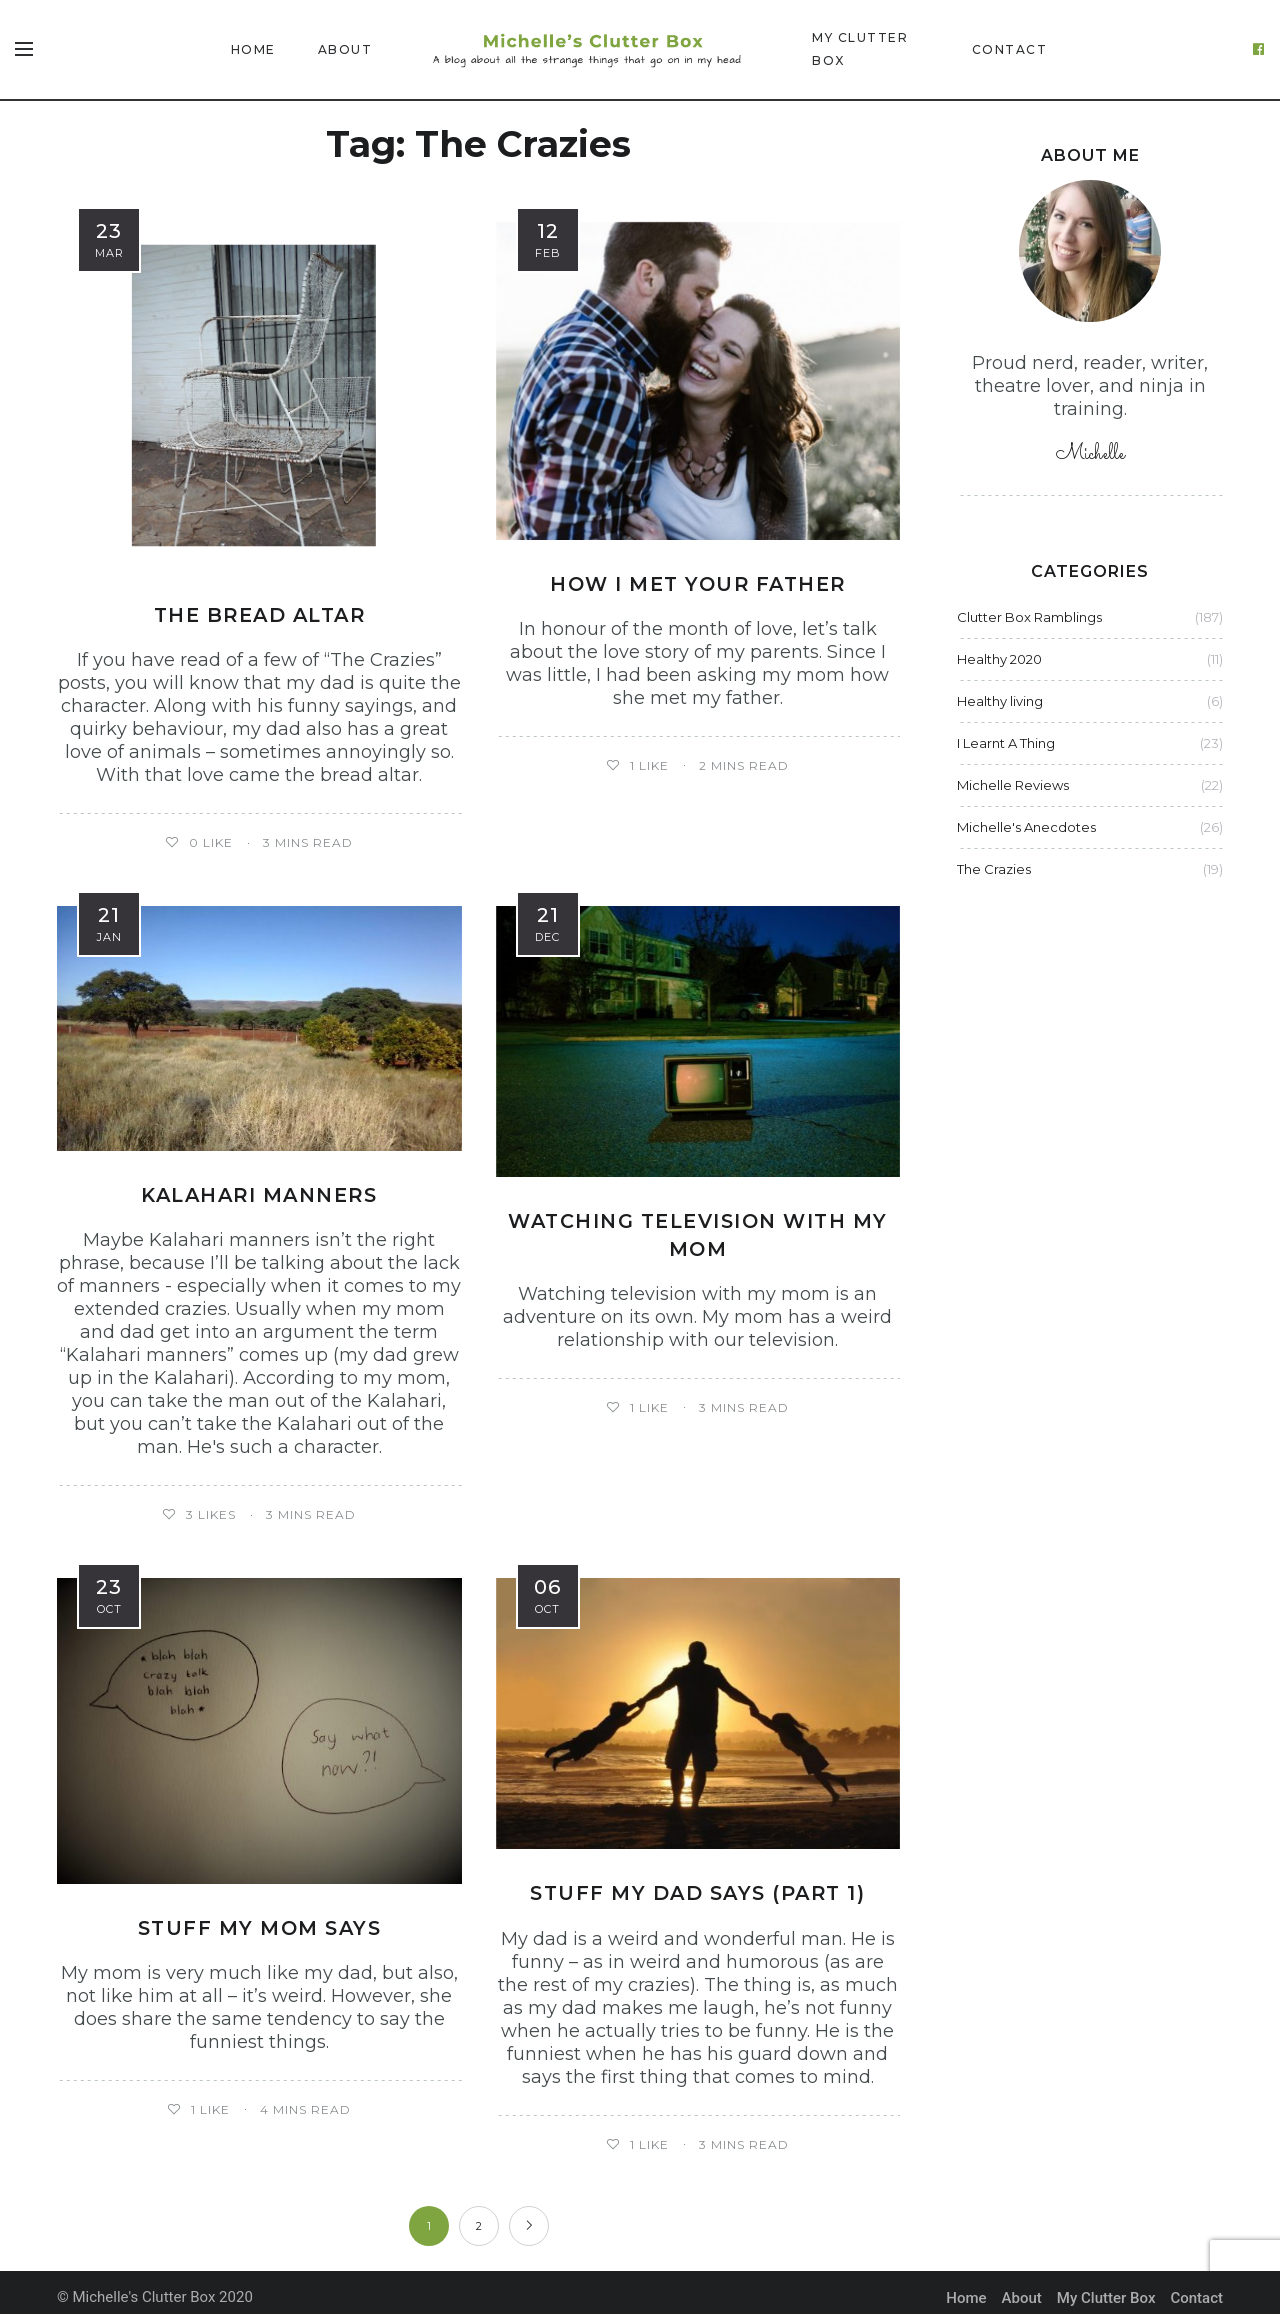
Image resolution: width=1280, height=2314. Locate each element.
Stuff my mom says (259, 1916)
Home (253, 49)
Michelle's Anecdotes (1026, 827)
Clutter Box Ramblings (1029, 617)
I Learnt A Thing (1006, 743)
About (345, 49)
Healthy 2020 (999, 659)
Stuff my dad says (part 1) (697, 1881)
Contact (1010, 49)
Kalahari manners (259, 1183)
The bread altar (260, 603)
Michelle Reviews (1013, 785)
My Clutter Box (860, 49)
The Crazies (994, 869)
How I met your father (698, 583)
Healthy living (1000, 701)
